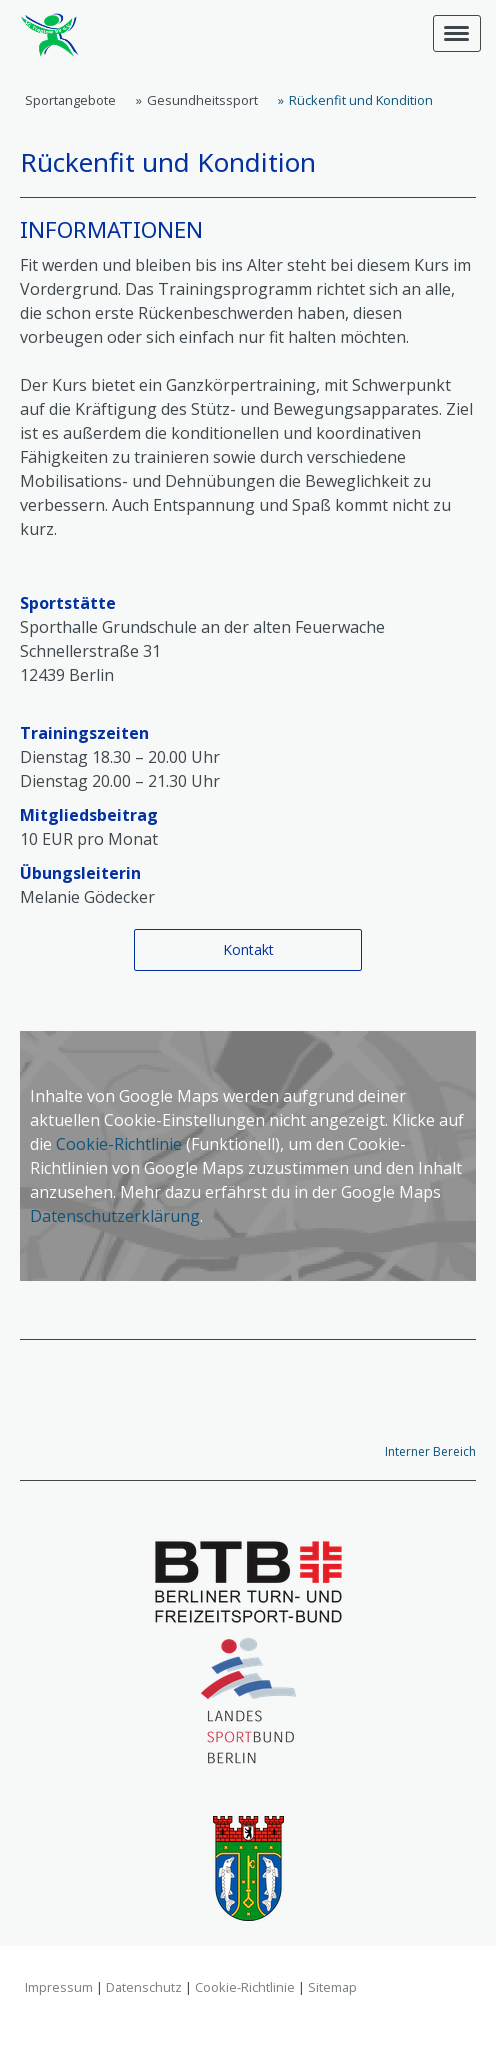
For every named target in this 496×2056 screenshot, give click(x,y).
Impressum (59, 1987)
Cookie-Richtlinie (119, 1144)
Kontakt (248, 949)
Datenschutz (144, 1987)
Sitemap (332, 1987)
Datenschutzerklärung (115, 1216)
